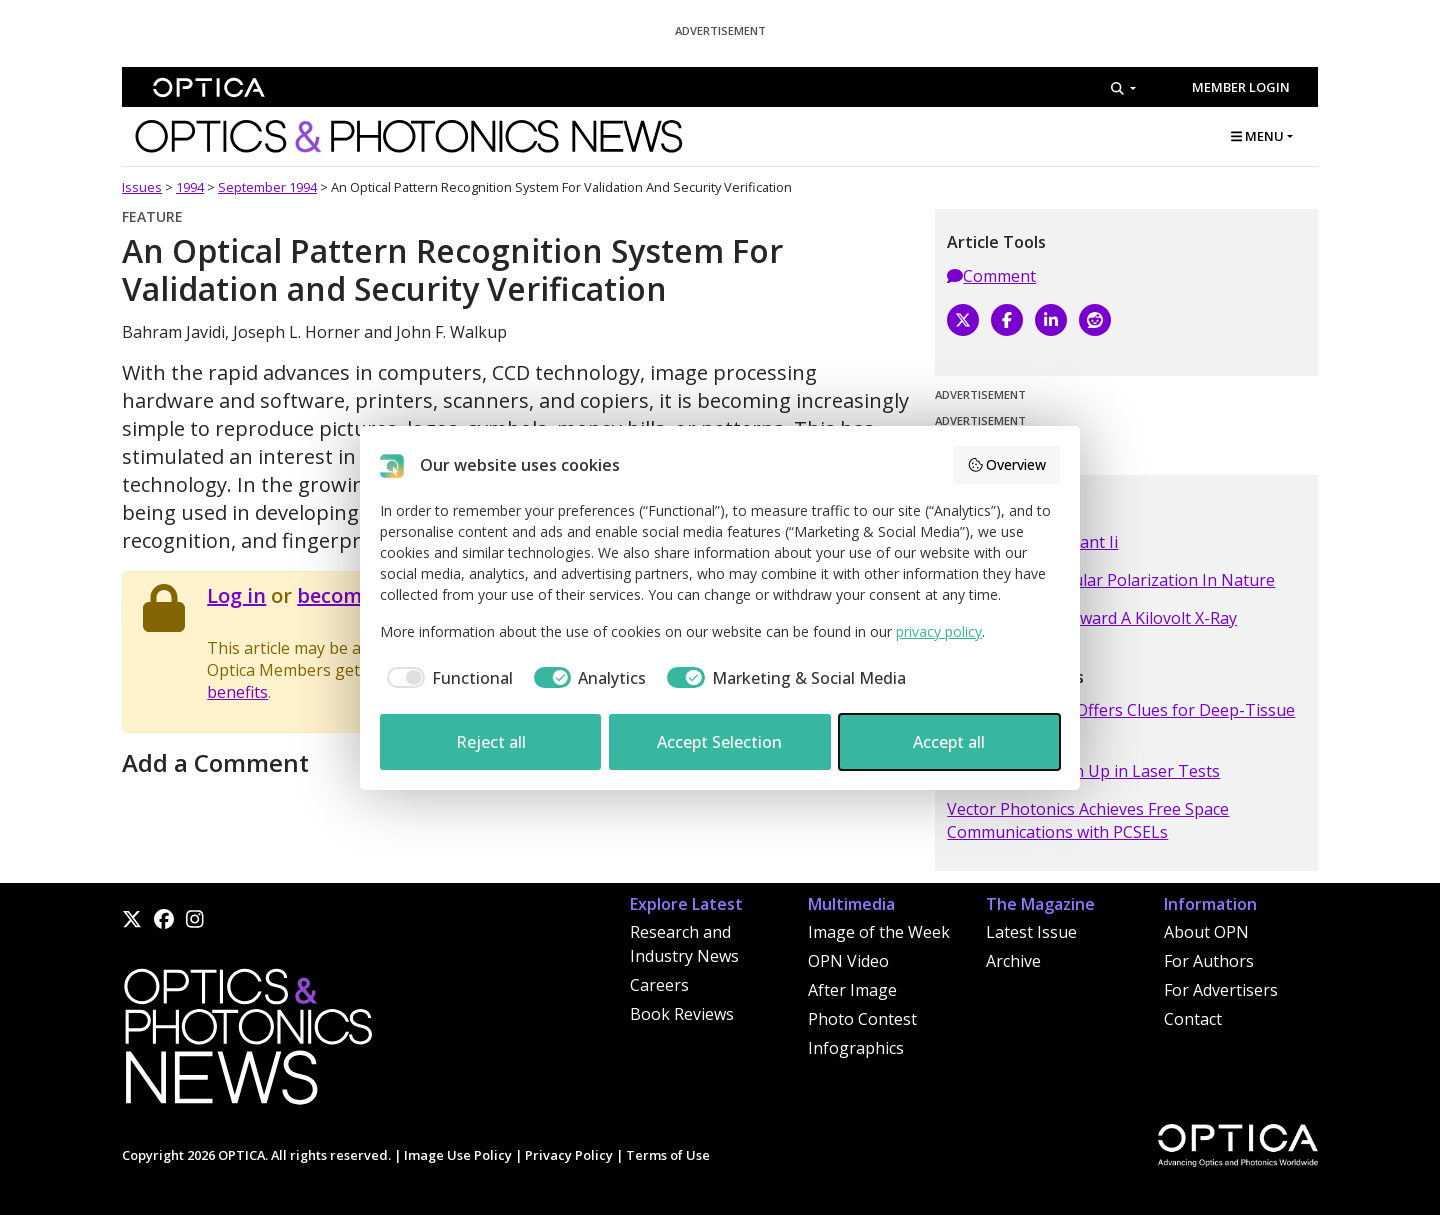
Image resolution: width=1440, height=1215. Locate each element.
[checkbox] (446, 678)
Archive (1013, 961)
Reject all (491, 742)
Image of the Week (879, 932)
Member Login (1241, 87)
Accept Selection (719, 742)
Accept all (949, 742)
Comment (991, 276)
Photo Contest (862, 1019)
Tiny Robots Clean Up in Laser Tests (1083, 771)
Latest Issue (1031, 932)
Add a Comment (215, 762)
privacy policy (939, 631)
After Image (852, 990)
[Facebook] (1007, 320)
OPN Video (848, 961)
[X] (963, 320)
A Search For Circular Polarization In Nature (1111, 580)
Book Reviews (682, 1014)
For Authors (1209, 961)
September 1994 (267, 187)
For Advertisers (1221, 990)
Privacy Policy (569, 1155)
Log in (236, 595)
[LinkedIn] (1051, 320)
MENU (1257, 136)
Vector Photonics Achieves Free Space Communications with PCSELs (1088, 820)
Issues (142, 187)
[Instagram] (195, 919)
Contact (1193, 1019)
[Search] (1123, 88)
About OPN (1206, 932)
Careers (659, 985)
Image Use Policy (458, 1155)
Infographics (856, 1048)
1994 (190, 187)
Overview (1007, 464)
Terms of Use (668, 1155)
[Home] (247, 1042)
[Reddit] (1095, 320)
